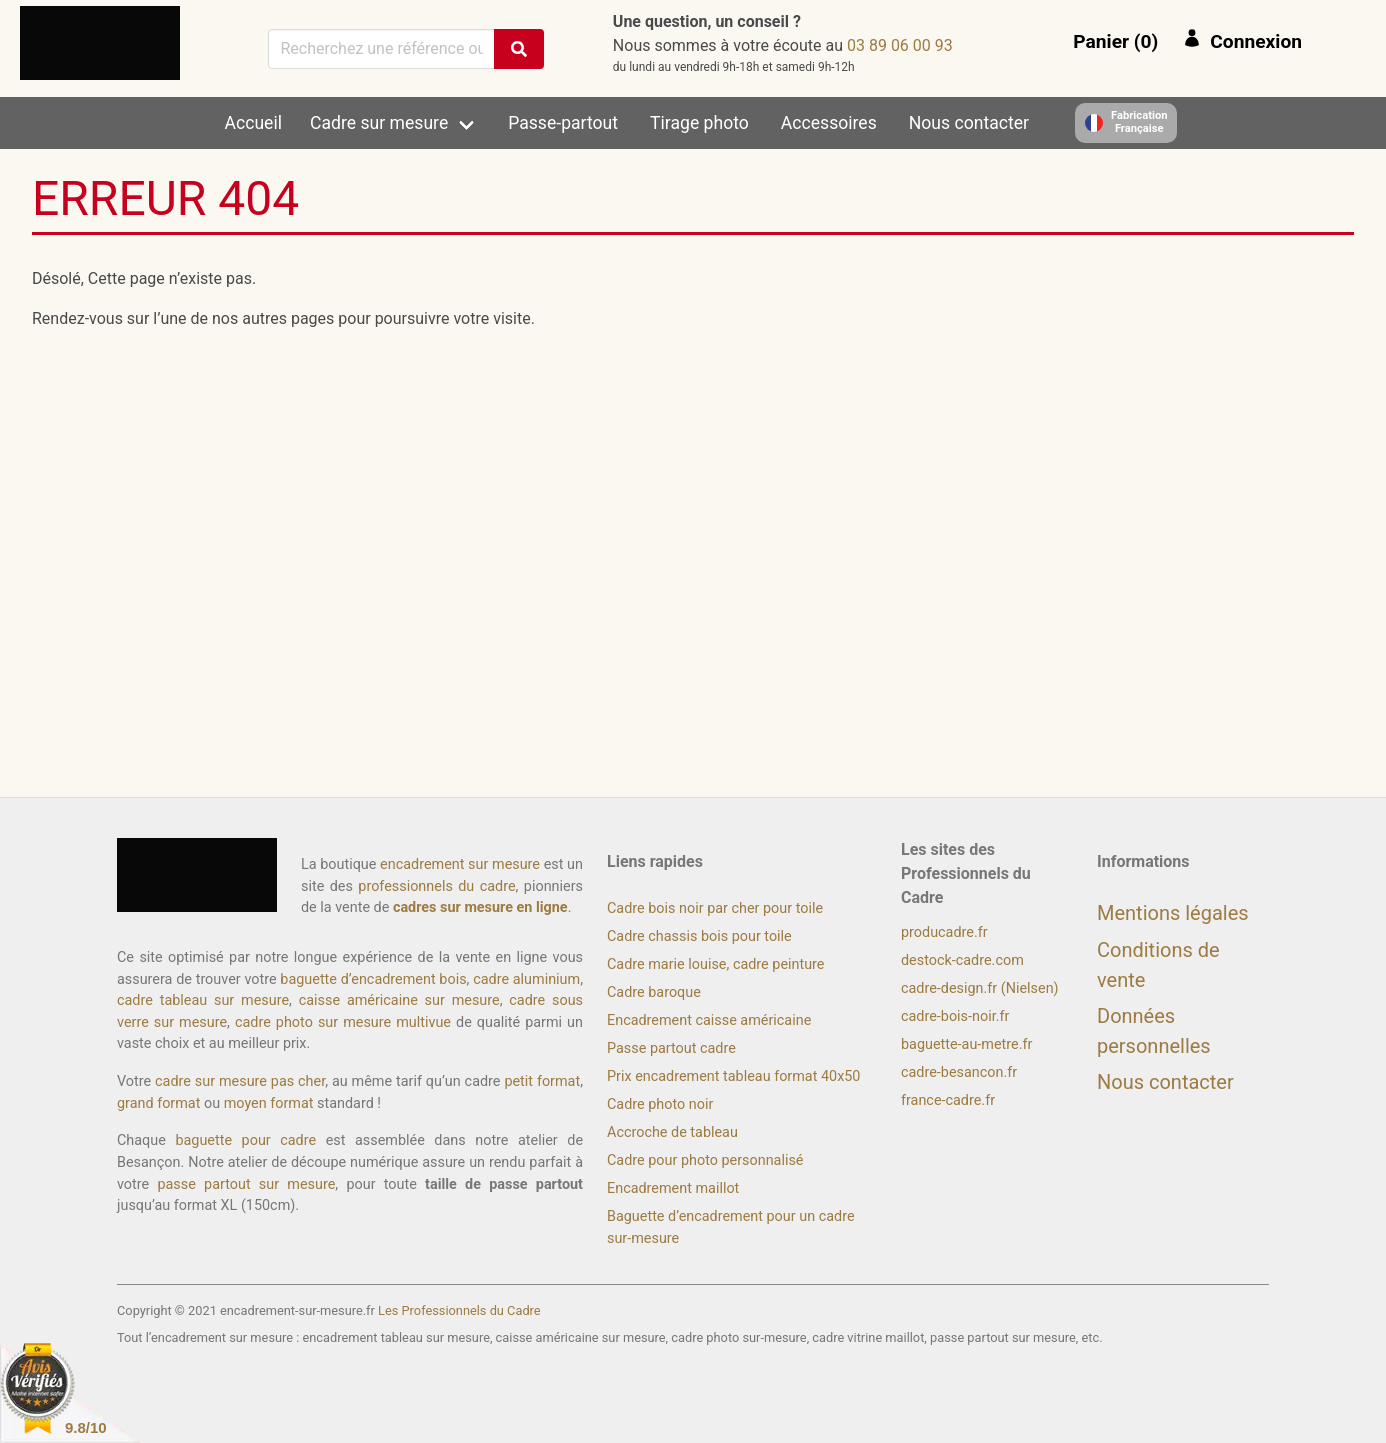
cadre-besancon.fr (959, 1072)
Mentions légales (1173, 913)
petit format (542, 1081)
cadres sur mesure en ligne (480, 907)
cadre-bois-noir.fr (955, 1016)
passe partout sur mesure (246, 1184)
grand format (158, 1103)
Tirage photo (699, 123)
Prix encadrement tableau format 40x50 (733, 1076)
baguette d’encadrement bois (373, 979)
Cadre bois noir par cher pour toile (715, 908)
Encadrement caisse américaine (709, 1020)
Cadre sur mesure (379, 123)
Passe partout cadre (671, 1048)
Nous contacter (969, 123)
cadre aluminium (526, 979)
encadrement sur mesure (460, 864)
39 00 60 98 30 (900, 45)
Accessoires (829, 123)
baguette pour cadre (245, 1140)
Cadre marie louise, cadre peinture (715, 964)
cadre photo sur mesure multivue (343, 1022)
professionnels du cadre (436, 886)
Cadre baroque (654, 992)
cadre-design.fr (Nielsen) (980, 988)
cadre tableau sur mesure (203, 1000)
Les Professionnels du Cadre (459, 1310)
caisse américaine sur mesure (399, 1000)
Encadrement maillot (673, 1188)
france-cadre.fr (948, 1100)
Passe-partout (563, 123)
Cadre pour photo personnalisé (705, 1160)
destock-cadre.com (962, 960)
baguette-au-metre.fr (966, 1044)
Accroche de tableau (672, 1132)
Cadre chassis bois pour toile (699, 936)
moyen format (269, 1103)
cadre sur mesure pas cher (240, 1081)
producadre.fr (944, 932)
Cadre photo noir (660, 1104)
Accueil (253, 123)
